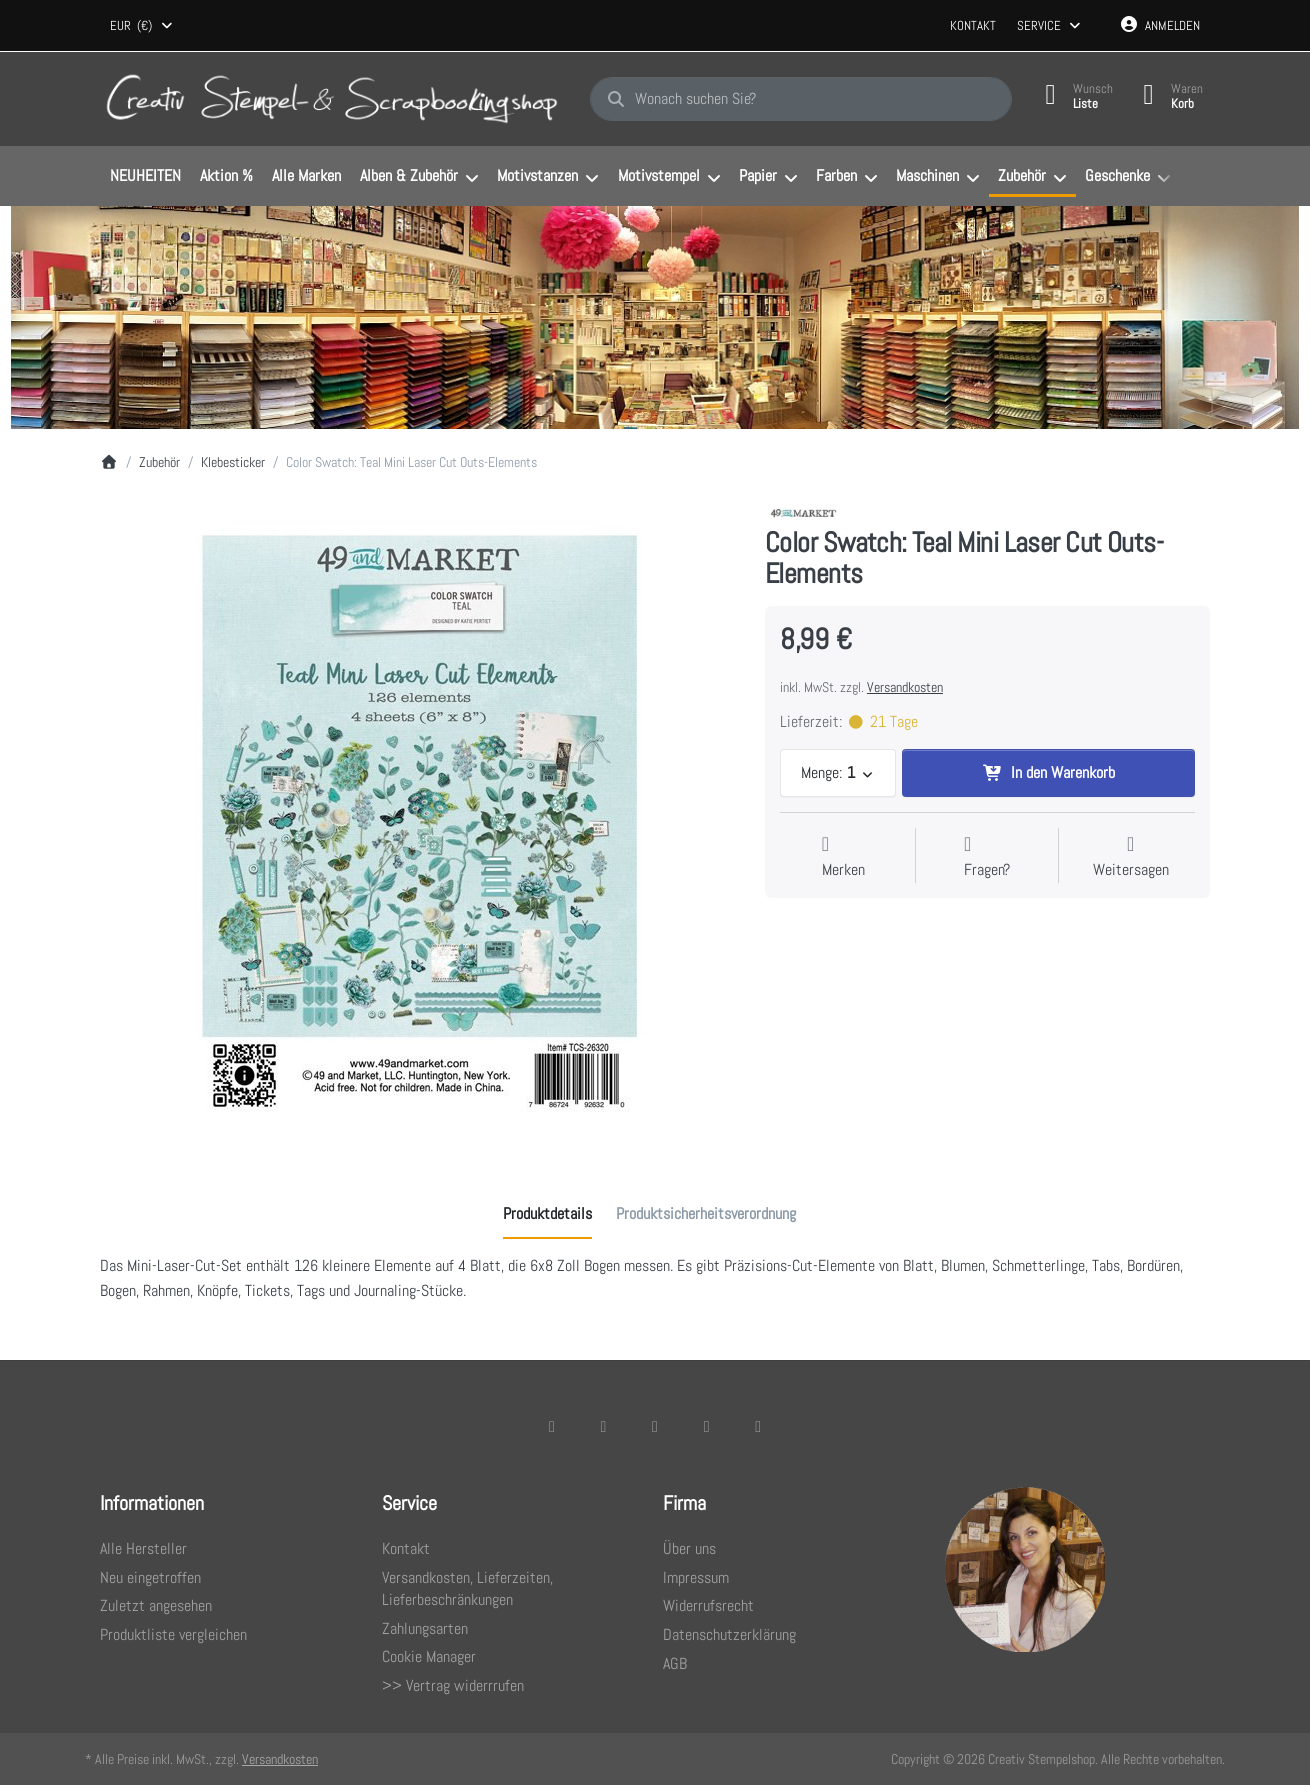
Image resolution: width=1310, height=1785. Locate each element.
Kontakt (973, 25)
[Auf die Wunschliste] (843, 857)
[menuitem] (145, 177)
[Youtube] (758, 1426)
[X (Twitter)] (604, 1426)
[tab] (547, 1214)
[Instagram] (655, 1426)
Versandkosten (905, 687)
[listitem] (417, 819)
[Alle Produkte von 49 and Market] (804, 512)
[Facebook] (552, 1426)
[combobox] (142, 26)
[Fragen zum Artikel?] (987, 857)
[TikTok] (707, 1426)
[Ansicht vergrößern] (417, 819)
